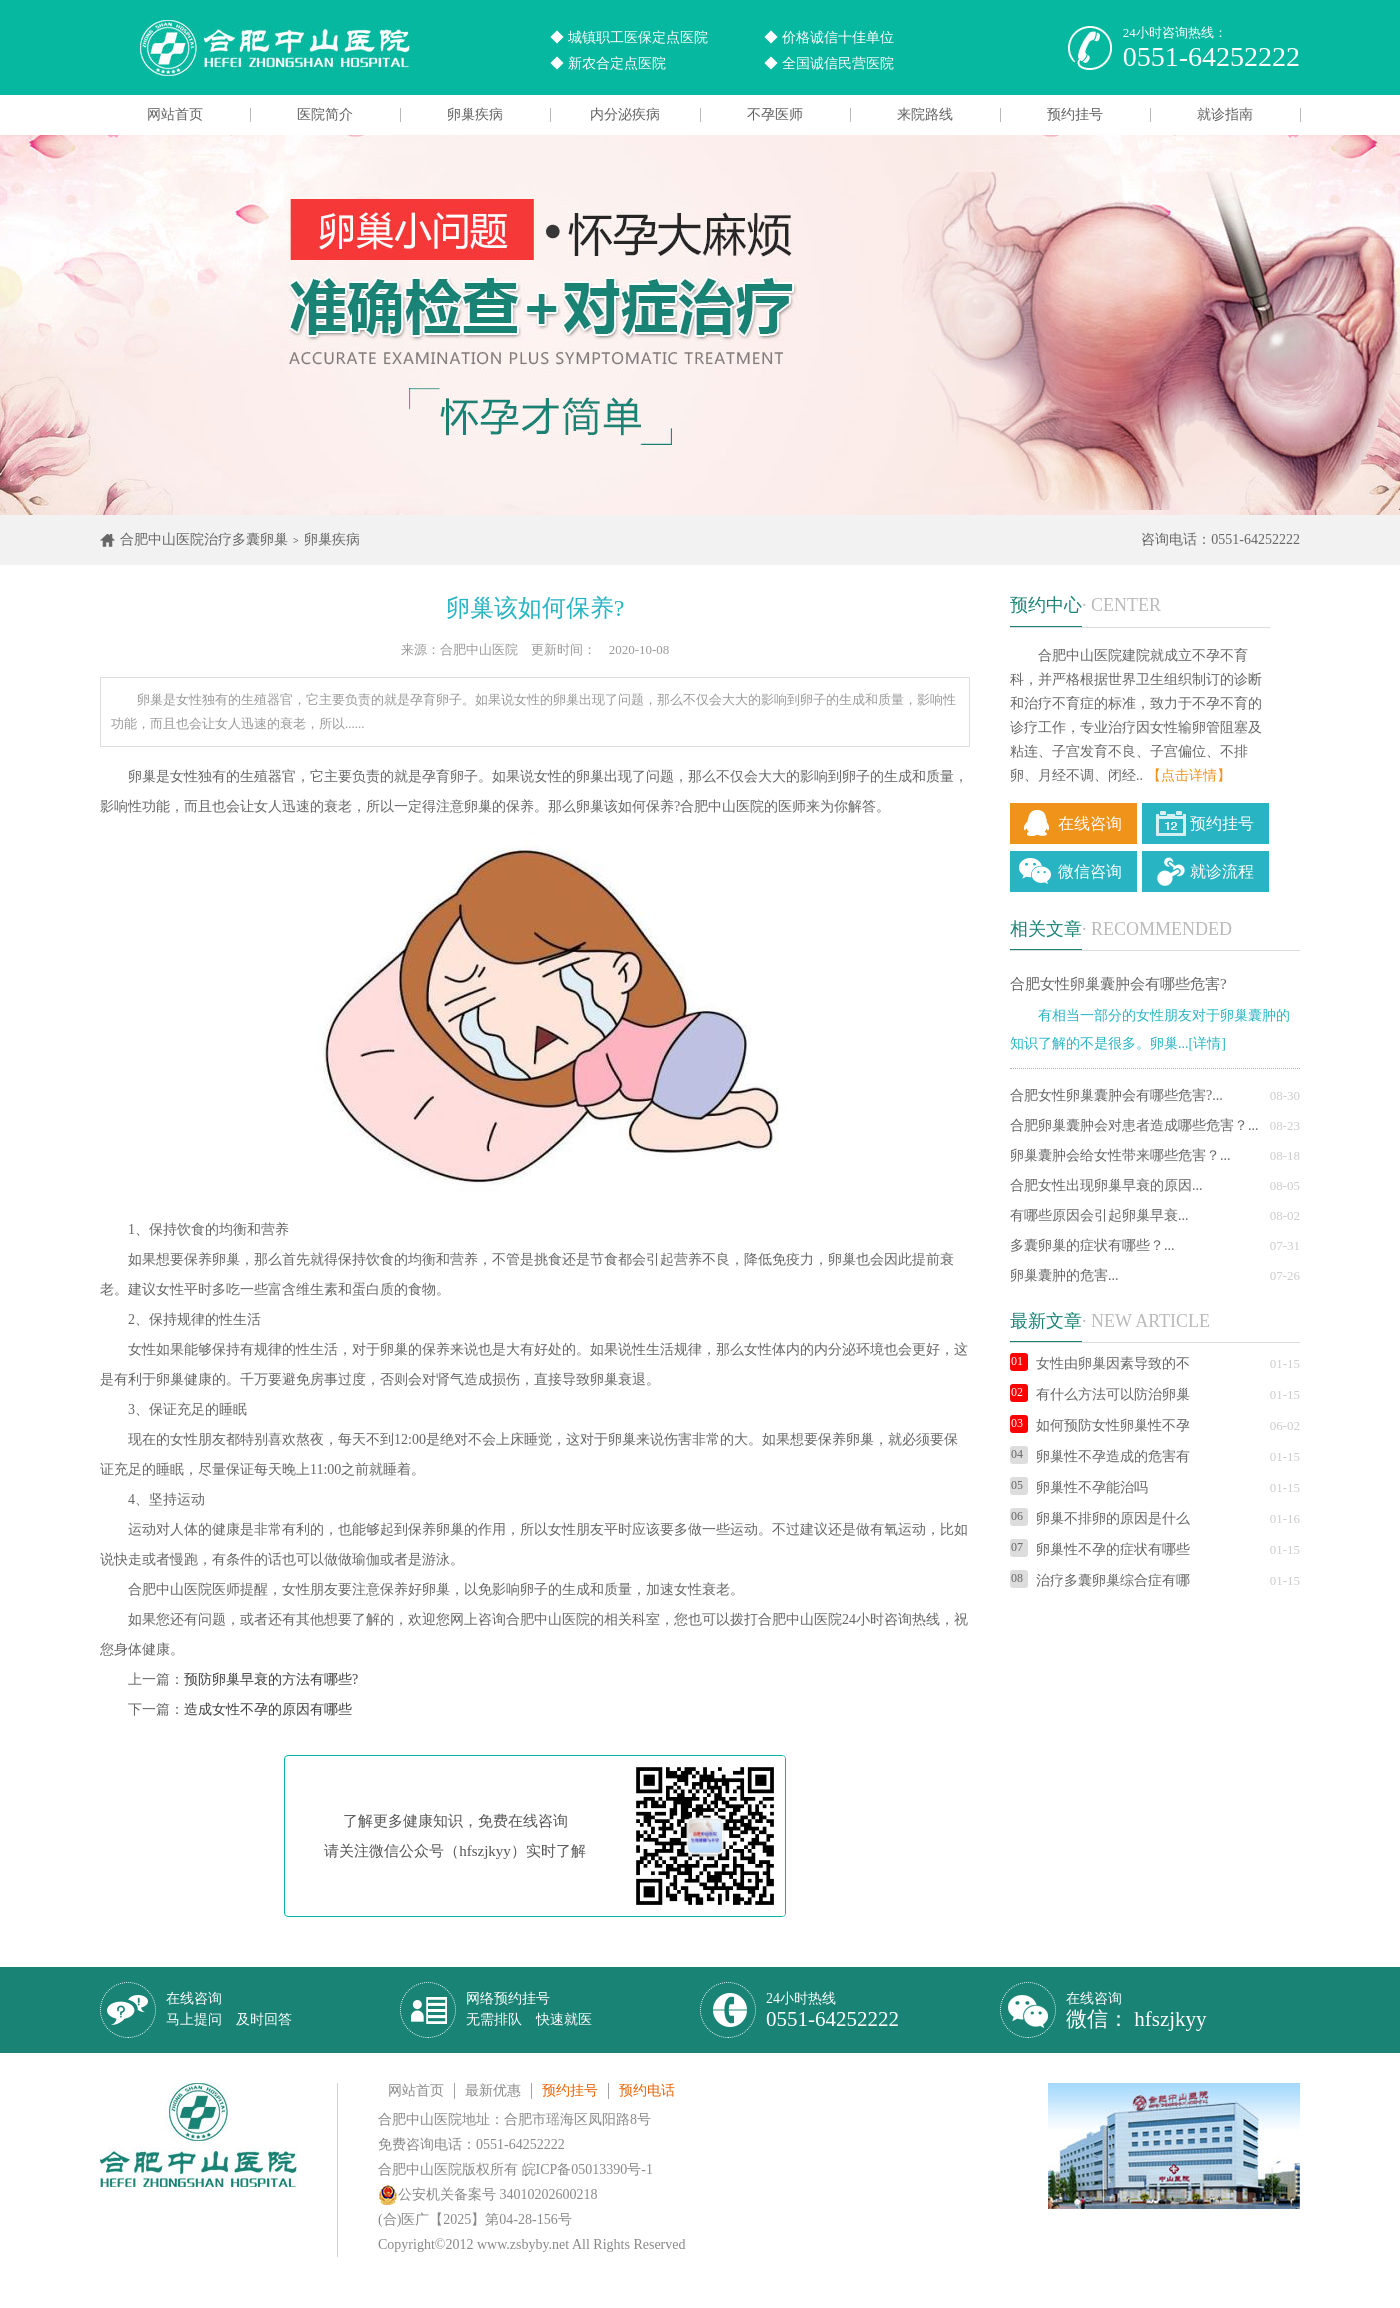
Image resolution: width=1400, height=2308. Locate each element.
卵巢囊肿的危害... (1064, 1275)
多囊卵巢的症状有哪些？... (1092, 1245)
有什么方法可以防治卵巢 (1100, 1394)
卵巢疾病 (475, 114)
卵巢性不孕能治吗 (1079, 1487)
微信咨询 (1090, 871)
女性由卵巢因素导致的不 (1100, 1363)
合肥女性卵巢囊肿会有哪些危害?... (1116, 1095)
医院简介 (325, 114)
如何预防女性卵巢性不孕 (1100, 1425)
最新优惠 (493, 2090)
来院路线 (925, 114)
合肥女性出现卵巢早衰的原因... (1106, 1185)
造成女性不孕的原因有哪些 (268, 1709)
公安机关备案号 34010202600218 (488, 2194)
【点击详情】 (1189, 775)
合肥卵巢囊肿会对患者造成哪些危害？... (1134, 1125)
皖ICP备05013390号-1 (587, 2169)
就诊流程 (1222, 871)
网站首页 (175, 114)
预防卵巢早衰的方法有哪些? (271, 1679)
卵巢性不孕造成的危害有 (1100, 1456)
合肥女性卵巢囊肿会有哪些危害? (1118, 984)
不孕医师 (775, 114)
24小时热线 (832, 2010)
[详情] (1207, 1043)
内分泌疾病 (625, 114)
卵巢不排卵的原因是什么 (1100, 1518)
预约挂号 (1075, 114)
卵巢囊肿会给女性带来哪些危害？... (1120, 1155)
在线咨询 (1090, 823)
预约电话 (647, 2090)
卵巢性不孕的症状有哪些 (1100, 1549)
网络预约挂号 (529, 2009)
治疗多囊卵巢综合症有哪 (1100, 1580)
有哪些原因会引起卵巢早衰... (1099, 1215)
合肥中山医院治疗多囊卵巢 (204, 539)
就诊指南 (1225, 114)
